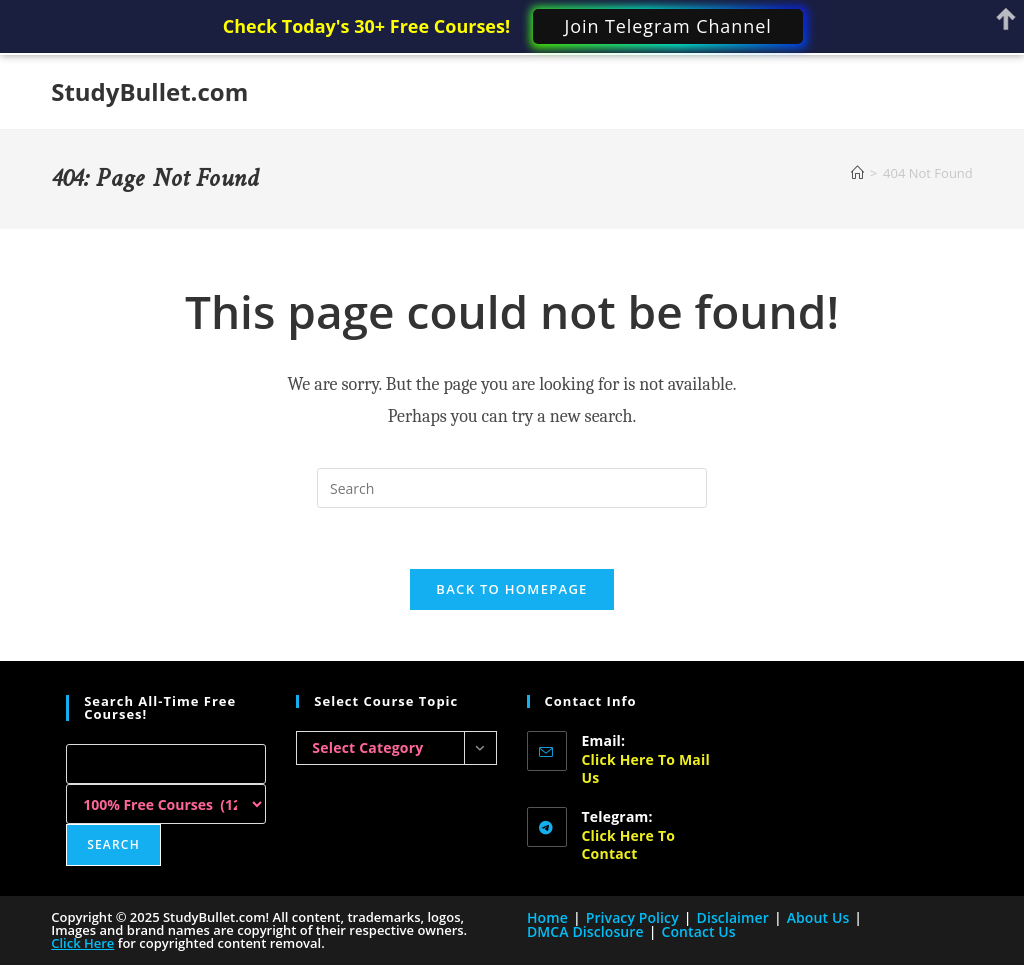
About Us (818, 917)
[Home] (857, 173)
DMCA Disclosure (585, 931)
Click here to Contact (629, 844)
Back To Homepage (511, 589)
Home (547, 917)
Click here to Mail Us (646, 768)
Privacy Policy (632, 917)
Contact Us (698, 931)
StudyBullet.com (149, 91)
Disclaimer (733, 917)
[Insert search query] (512, 488)
